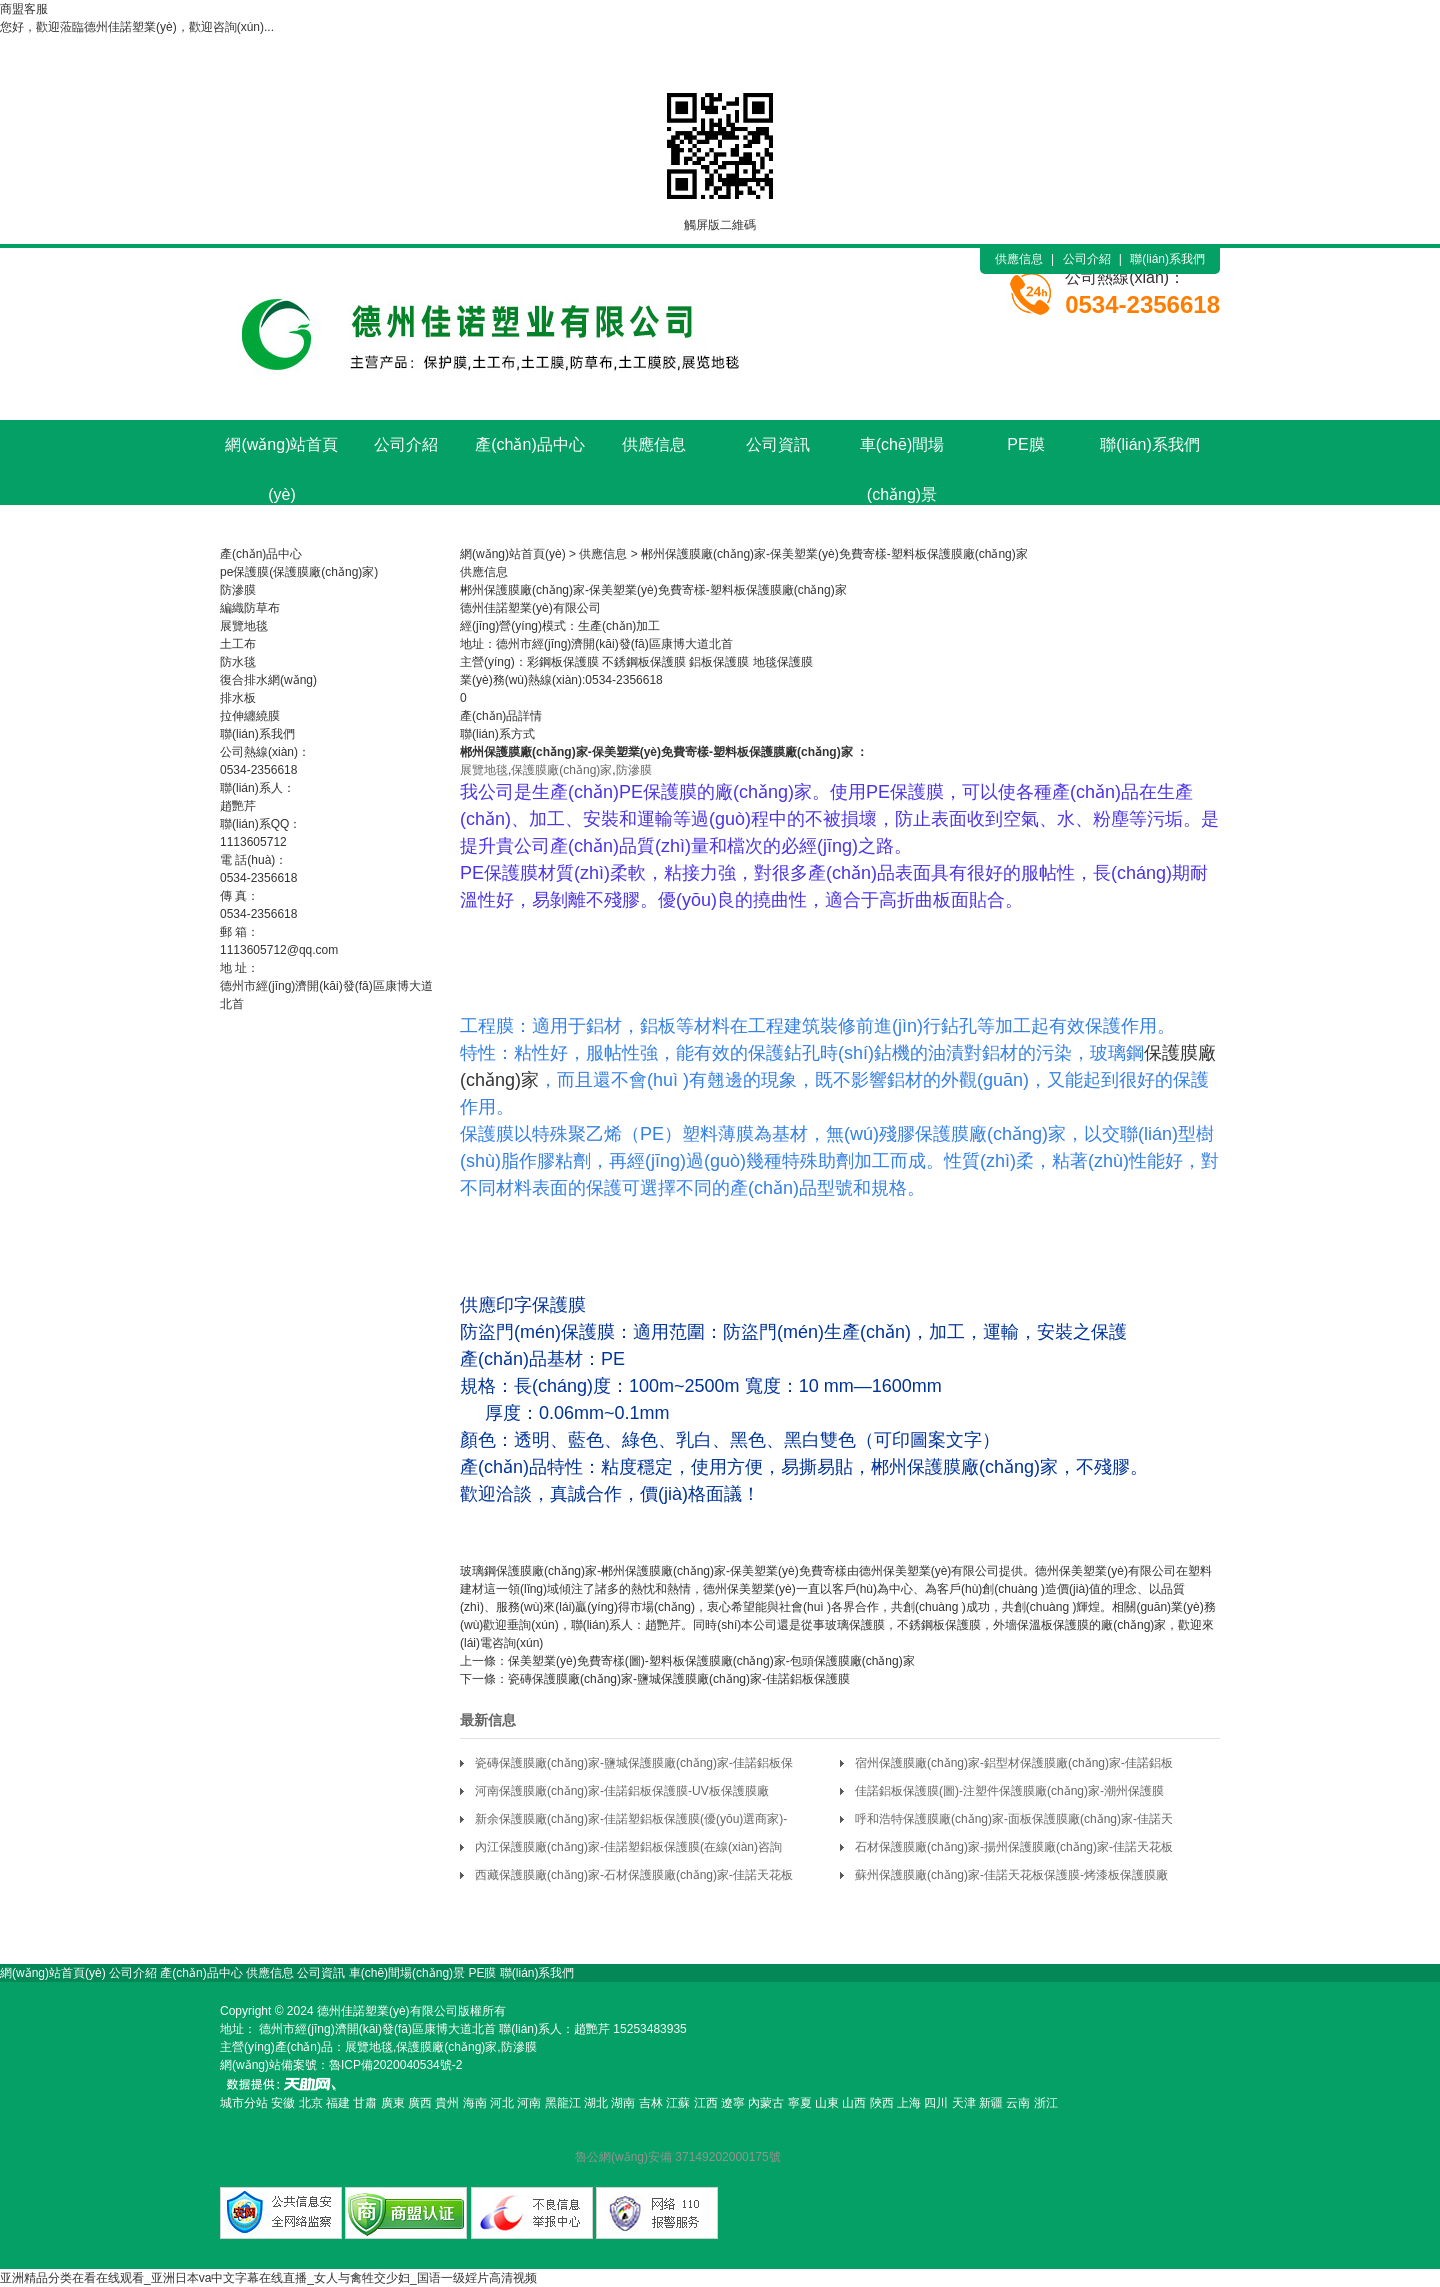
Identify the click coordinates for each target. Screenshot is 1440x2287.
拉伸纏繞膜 (250, 716)
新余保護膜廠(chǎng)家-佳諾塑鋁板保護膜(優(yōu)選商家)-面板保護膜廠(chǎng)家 (631, 1822)
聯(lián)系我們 (1167, 259)
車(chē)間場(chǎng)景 (902, 453)
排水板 (238, 698)
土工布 (238, 644)
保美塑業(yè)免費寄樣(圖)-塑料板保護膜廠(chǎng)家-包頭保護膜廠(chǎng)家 (711, 1661)
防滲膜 (238, 590)
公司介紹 (1087, 259)
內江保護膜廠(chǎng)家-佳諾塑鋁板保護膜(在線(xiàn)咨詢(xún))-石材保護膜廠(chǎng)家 (628, 1850)
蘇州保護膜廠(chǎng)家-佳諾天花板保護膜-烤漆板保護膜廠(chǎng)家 (1011, 1878)
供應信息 (1019, 259)
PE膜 (1025, 444)
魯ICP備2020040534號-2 (395, 2065)
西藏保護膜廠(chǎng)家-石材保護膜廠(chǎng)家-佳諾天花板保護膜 (634, 1878)
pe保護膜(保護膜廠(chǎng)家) (299, 572)
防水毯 (238, 662)
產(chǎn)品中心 (529, 444)
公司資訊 (778, 444)
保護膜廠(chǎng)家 (536, 752)
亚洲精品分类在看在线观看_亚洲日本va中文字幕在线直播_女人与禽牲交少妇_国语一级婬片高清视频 (268, 2278)
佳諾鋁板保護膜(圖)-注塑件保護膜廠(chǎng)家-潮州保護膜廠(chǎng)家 (1009, 1794)
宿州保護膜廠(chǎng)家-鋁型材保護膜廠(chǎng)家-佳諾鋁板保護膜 (1014, 1766)
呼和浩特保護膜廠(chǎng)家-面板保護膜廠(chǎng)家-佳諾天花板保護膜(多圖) (1014, 1822)
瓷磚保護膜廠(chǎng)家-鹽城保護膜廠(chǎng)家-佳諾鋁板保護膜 (679, 1679)
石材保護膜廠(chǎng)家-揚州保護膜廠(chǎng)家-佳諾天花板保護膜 (1014, 1850)
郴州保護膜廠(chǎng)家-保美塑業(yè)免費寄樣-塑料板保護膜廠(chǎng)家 (834, 554)
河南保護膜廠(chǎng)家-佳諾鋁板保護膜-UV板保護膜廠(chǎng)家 (622, 1794)
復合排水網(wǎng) (268, 680)
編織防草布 (250, 608)
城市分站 (244, 2103)
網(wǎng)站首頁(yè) (281, 453)
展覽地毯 (244, 626)
